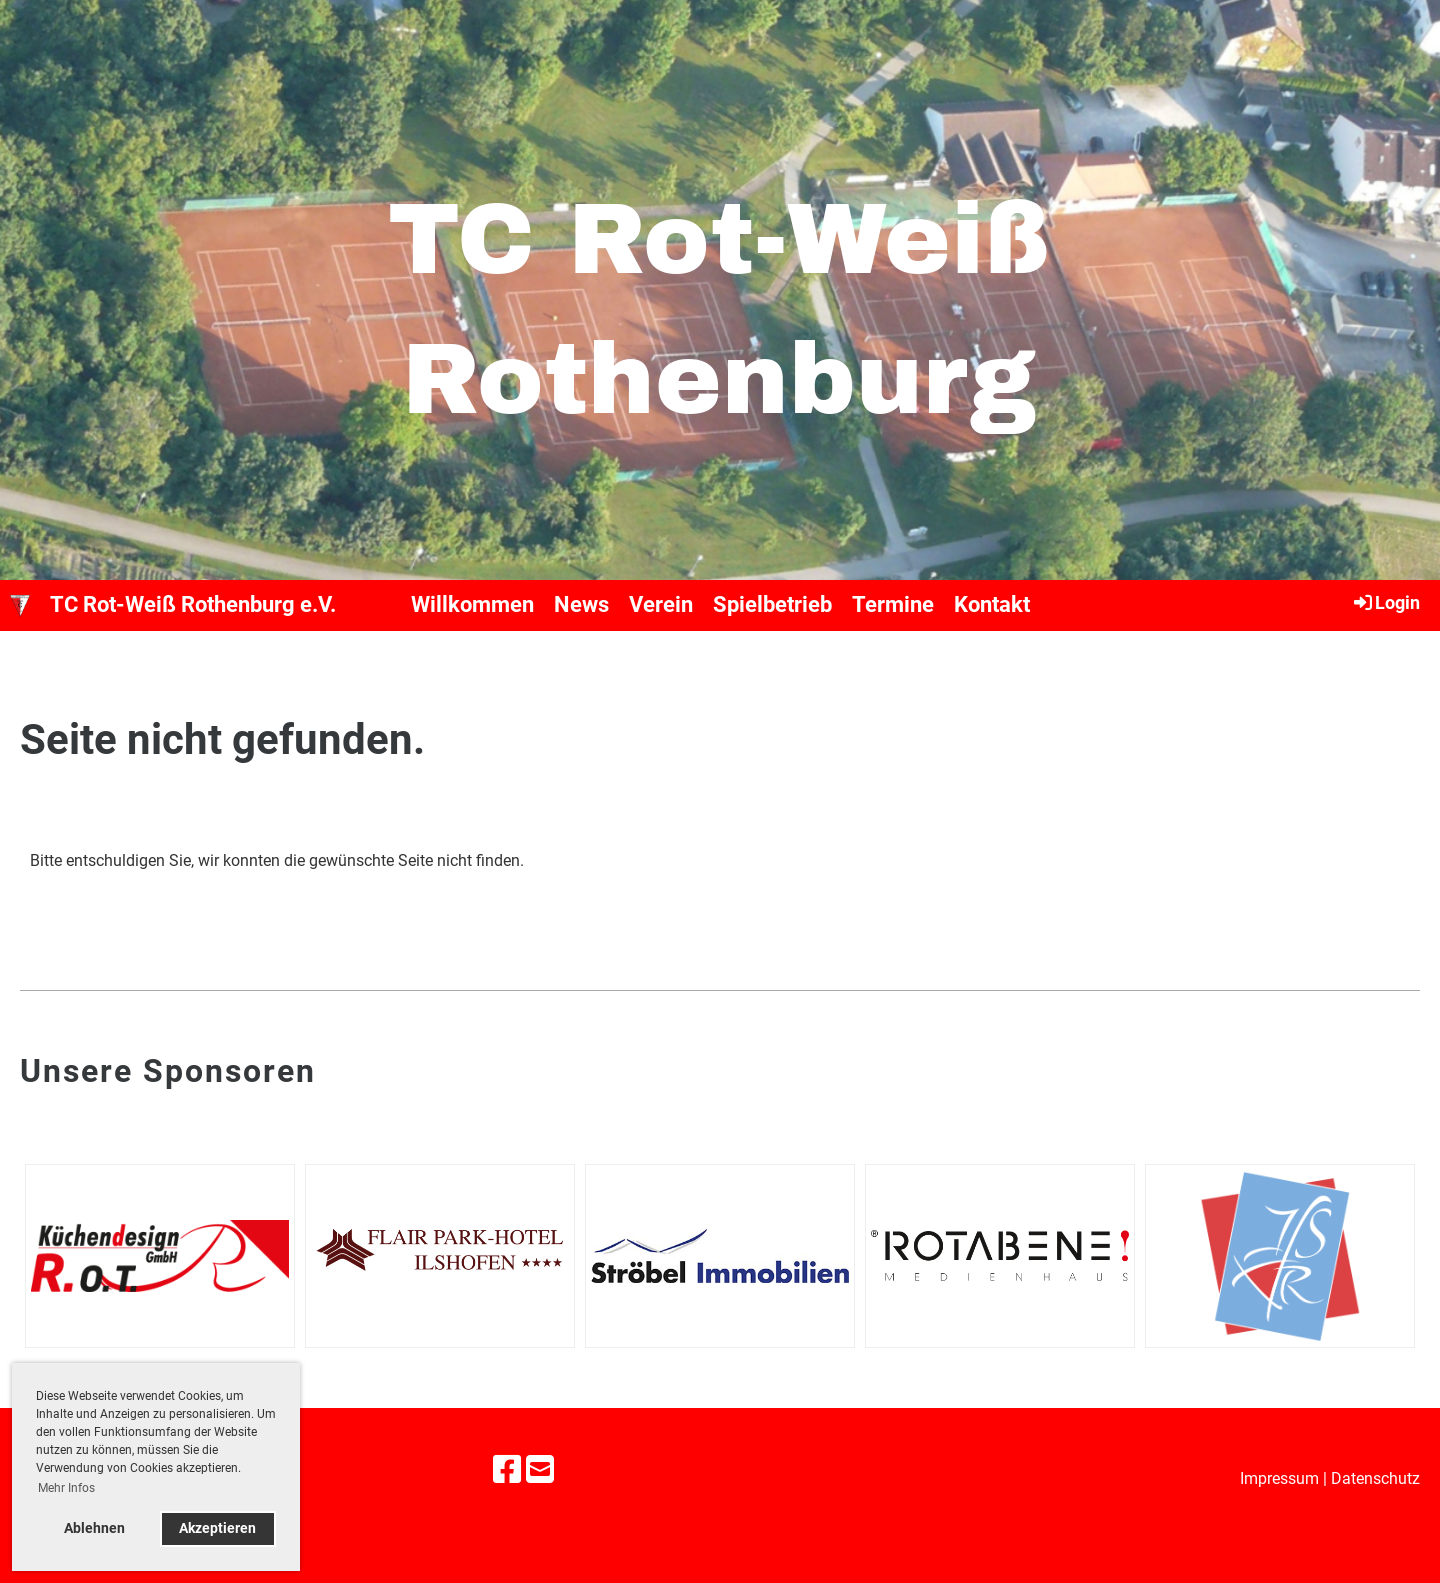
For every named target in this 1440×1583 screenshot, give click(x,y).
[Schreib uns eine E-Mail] (540, 1470)
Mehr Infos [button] (66, 1488)
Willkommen (472, 604)
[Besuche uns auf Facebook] (507, 1470)
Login (1385, 602)
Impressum (1279, 1478)
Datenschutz (1375, 1478)
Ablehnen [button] (94, 1528)
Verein (661, 604)
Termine (893, 604)
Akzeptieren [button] (217, 1528)
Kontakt (992, 604)
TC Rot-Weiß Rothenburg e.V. (193, 604)
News (581, 604)
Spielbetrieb (772, 604)
